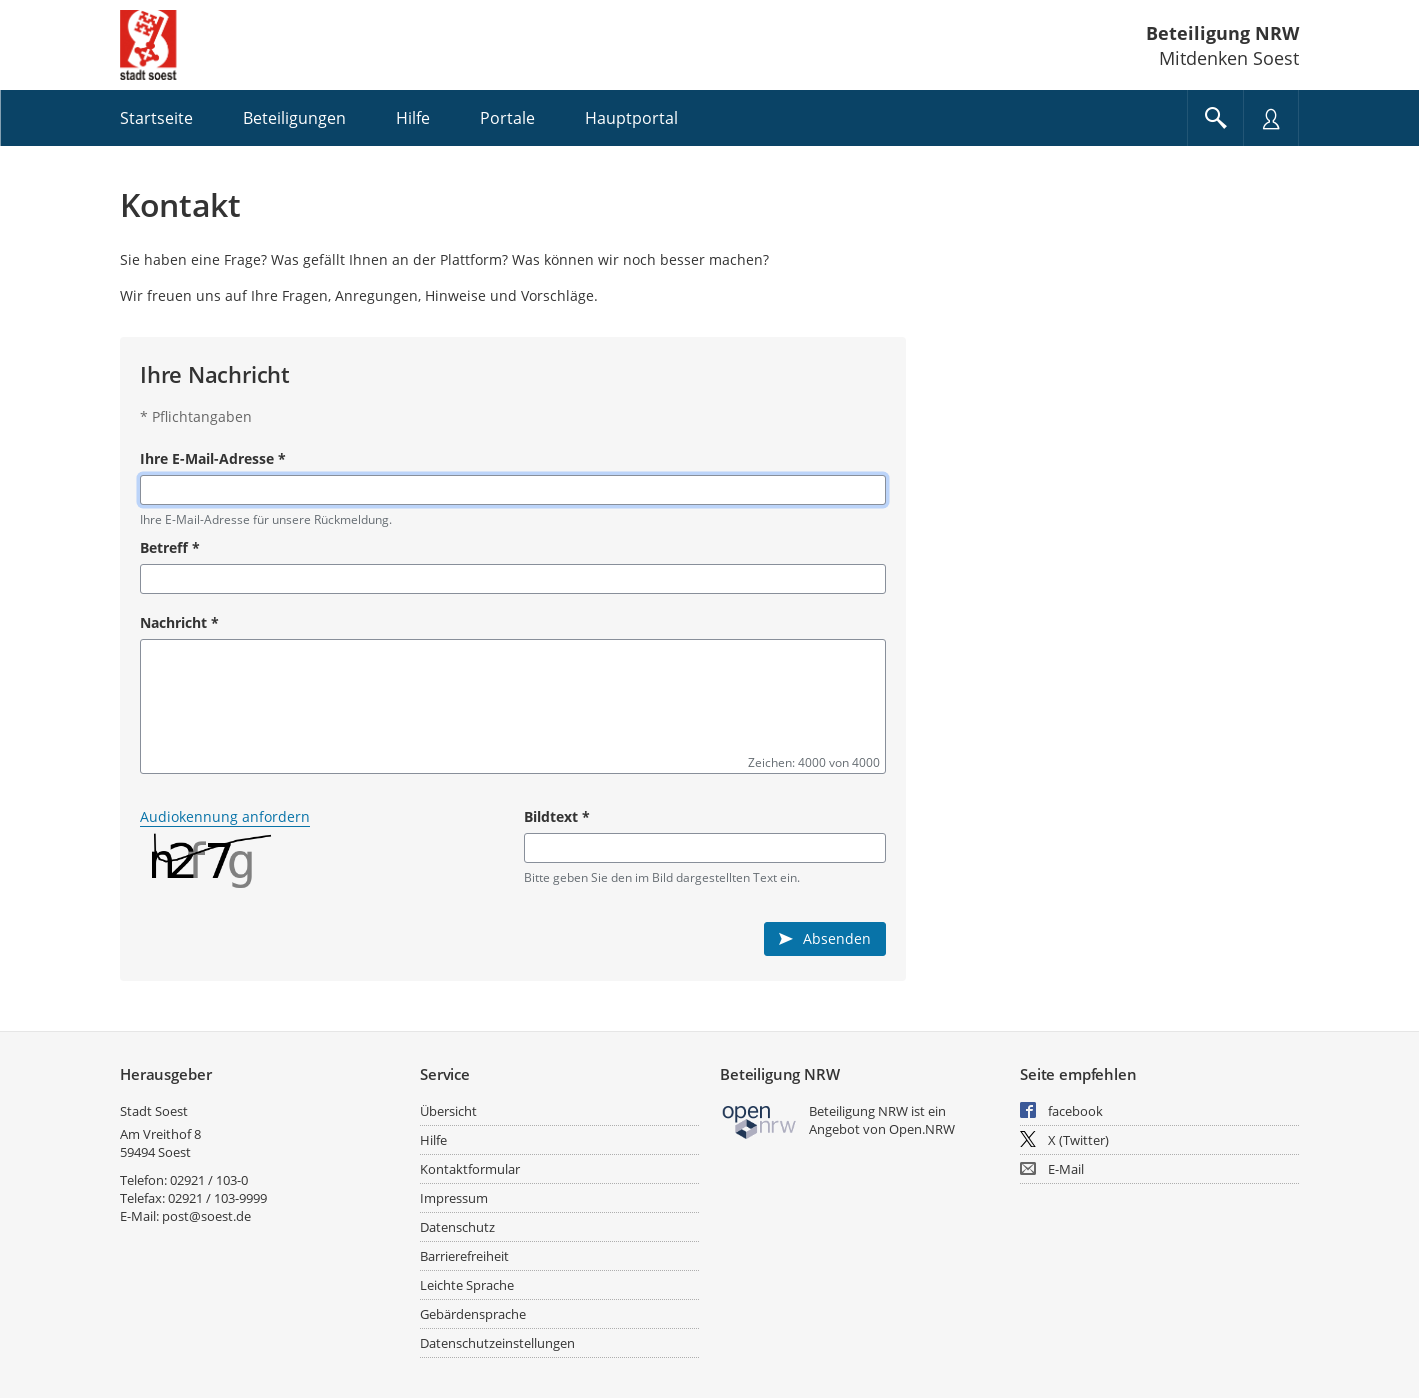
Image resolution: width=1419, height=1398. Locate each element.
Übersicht (448, 1111)
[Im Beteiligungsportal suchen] (1215, 118)
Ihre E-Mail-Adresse (213, 458)
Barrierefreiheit (464, 1256)
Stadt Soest (154, 1111)
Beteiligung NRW (1222, 33)
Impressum (454, 1198)
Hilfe (433, 1140)
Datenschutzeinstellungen (497, 1343)
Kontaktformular (470, 1169)
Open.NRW (922, 1129)
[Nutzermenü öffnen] (1271, 118)
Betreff (170, 547)
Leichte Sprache (467, 1285)
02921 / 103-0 (209, 1180)
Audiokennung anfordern (225, 816)
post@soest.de (206, 1216)
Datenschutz (457, 1227)
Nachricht (179, 622)
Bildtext (557, 816)
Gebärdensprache (473, 1314)
